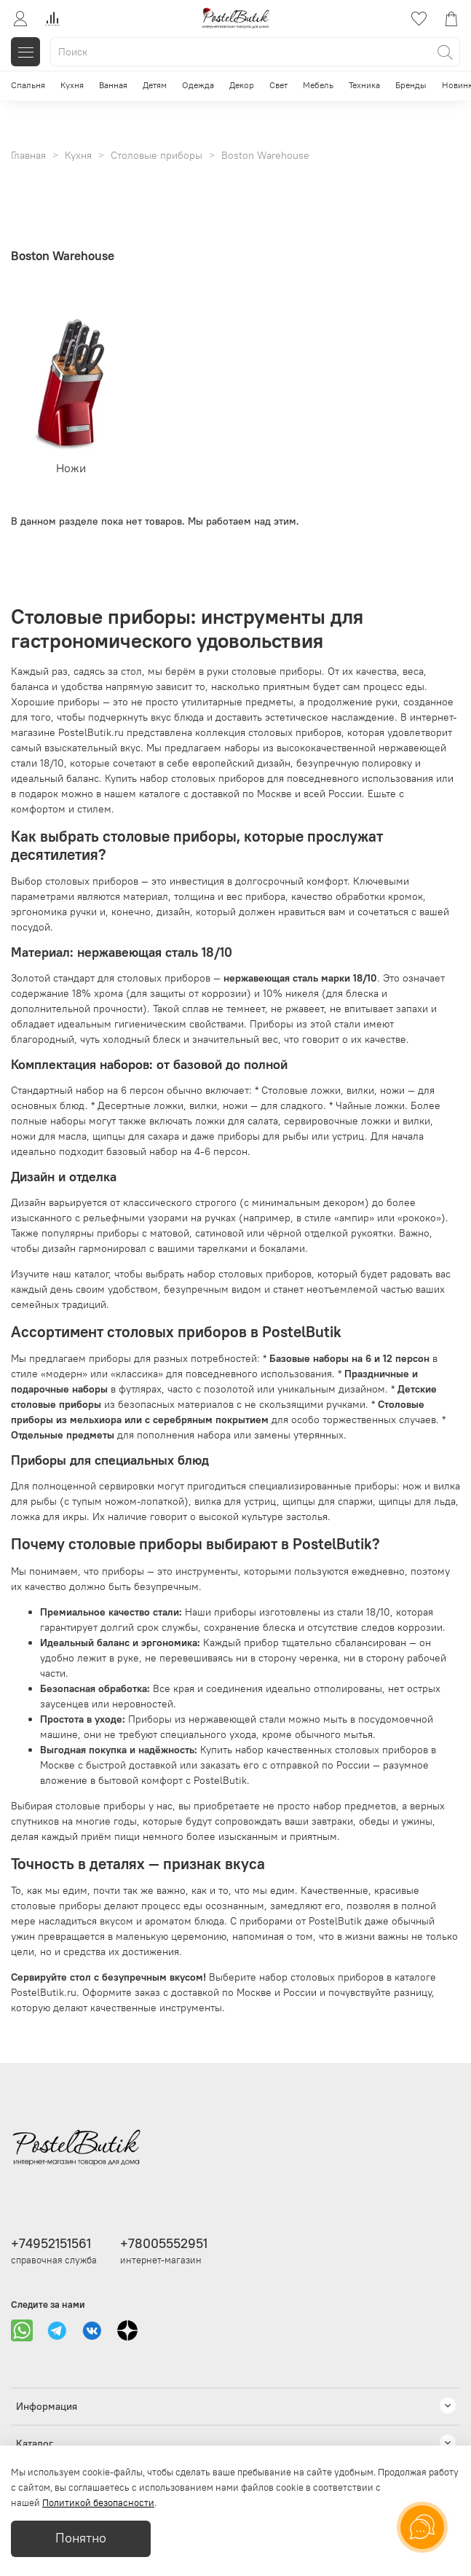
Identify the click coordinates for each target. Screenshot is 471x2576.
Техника (364, 84)
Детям (155, 84)
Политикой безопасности (98, 2503)
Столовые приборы (156, 155)
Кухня (72, 84)
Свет (278, 84)
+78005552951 (163, 2243)
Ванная (113, 84)
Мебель (318, 84)
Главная (28, 155)
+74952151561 (51, 2243)
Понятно (80, 2538)
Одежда (198, 84)
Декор (241, 84)
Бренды (411, 84)
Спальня (28, 84)
